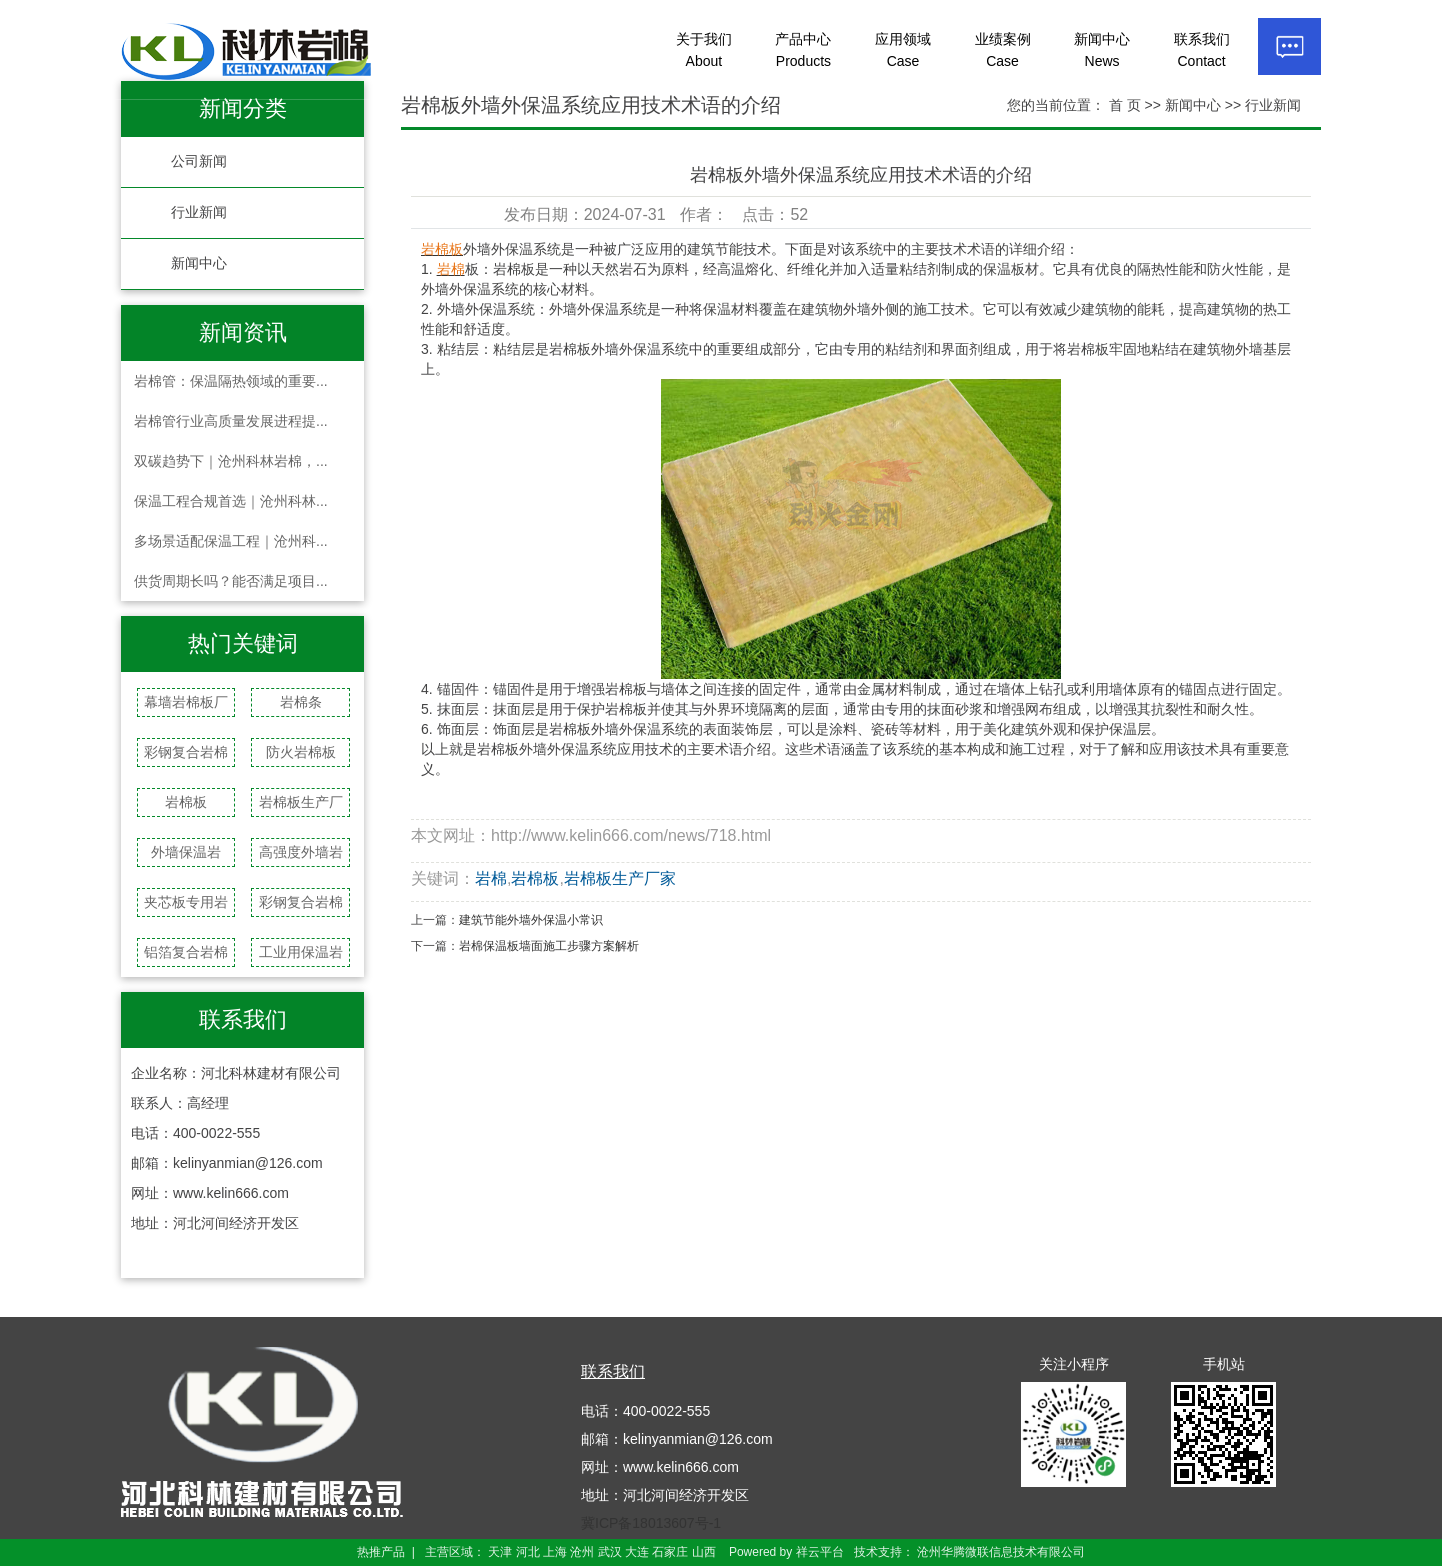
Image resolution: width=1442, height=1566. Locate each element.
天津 (500, 1552)
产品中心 (803, 50)
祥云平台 (820, 1552)
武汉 (610, 1552)
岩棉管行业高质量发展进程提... (231, 421)
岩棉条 (301, 702)
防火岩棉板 (301, 752)
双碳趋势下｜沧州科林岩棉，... (231, 461)
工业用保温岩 (301, 952)
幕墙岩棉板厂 (186, 702)
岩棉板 (186, 802)
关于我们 (704, 50)
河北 (528, 1552)
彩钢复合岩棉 (186, 752)
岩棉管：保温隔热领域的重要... (231, 381)
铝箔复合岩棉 (186, 952)
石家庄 (670, 1552)
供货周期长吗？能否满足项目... (231, 581)
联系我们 (1202, 50)
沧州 (582, 1552)
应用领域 (903, 50)
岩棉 (491, 878)
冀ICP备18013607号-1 (651, 1523)
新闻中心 (1102, 50)
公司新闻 (199, 161)
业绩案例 (1003, 50)
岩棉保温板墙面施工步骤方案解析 (549, 946)
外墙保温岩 (186, 852)
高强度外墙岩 (301, 852)
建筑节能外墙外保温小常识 (531, 920)
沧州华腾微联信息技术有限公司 (1001, 1552)
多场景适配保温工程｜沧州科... (231, 541)
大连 (637, 1552)
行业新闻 (199, 212)
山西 (704, 1552)
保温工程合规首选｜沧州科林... (231, 501)
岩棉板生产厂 (301, 802)
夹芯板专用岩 (186, 902)
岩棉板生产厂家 (620, 878)
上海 (555, 1552)
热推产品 (381, 1552)
